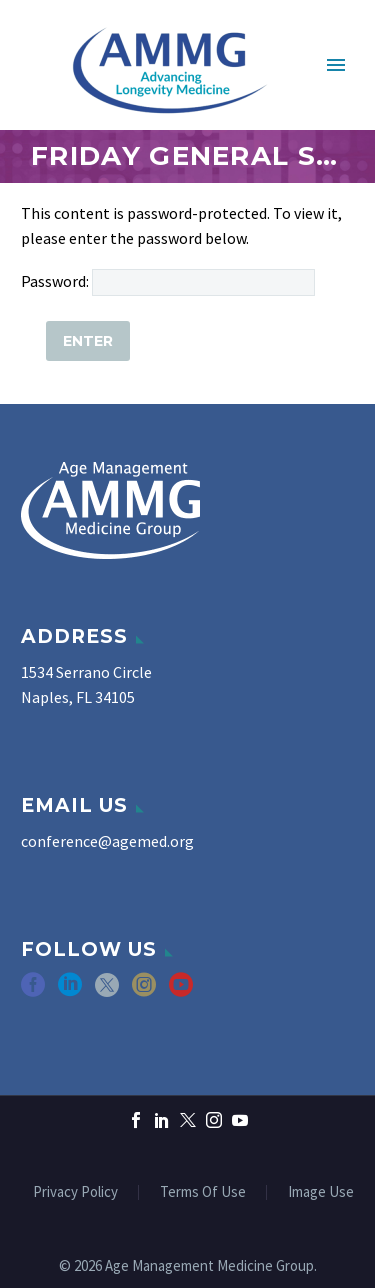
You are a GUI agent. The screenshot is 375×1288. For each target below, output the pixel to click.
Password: (168, 281)
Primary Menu (336, 65)
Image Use (321, 1192)
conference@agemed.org (107, 841)
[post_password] (203, 282)
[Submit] (88, 341)
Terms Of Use (203, 1192)
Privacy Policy (75, 1192)
